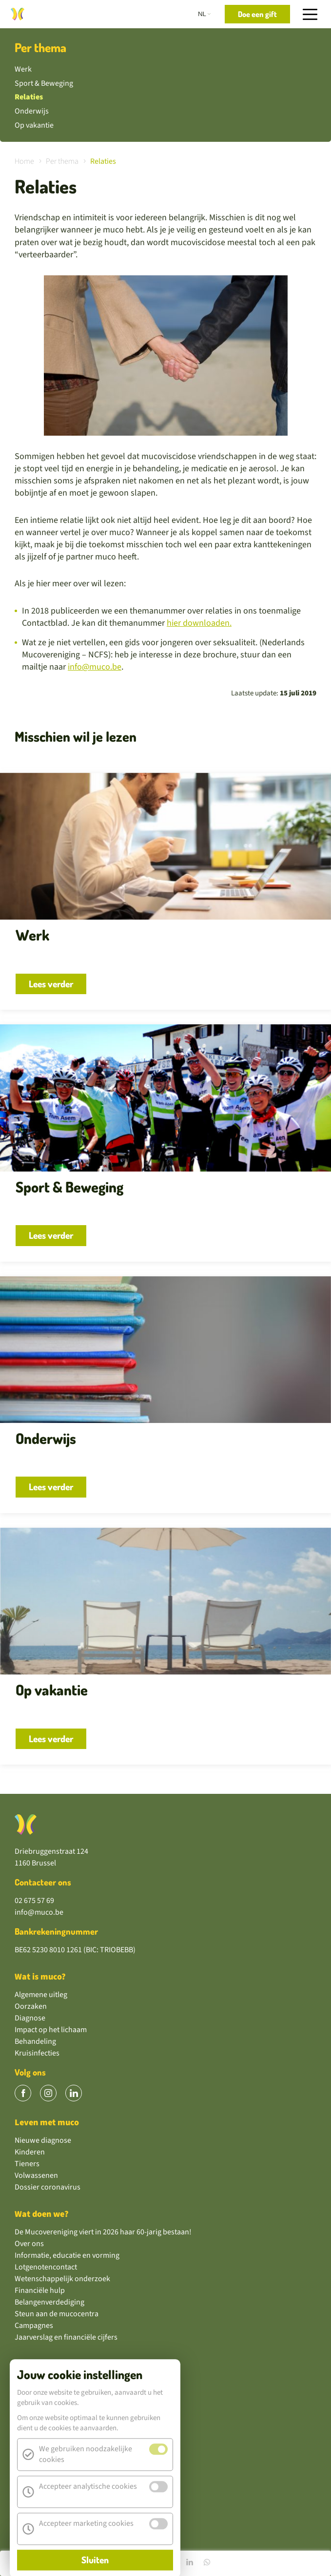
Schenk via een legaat (50, 2405)
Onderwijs (32, 111)
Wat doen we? (42, 2214)
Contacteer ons (43, 1882)
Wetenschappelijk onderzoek (62, 2278)
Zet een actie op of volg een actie (67, 2417)
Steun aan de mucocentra (56, 2313)
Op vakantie (34, 125)
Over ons (29, 2243)
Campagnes (34, 2325)
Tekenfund (32, 2499)
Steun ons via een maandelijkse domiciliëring (88, 2393)
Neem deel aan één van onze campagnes (80, 2428)
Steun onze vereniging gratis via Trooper (81, 2510)
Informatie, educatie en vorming (67, 2255)
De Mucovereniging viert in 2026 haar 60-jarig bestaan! (103, 2232)
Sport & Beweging (44, 83)
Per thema (40, 47)
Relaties (29, 97)
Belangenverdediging (49, 2302)
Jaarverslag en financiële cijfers (66, 2337)
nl (202, 14)
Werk (23, 69)
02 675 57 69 (34, 1900)
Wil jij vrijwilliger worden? (57, 2464)
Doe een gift (34, 2382)
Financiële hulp (40, 2290)
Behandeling (35, 2041)
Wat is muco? (40, 1977)
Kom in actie (39, 2364)
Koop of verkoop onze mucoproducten (78, 2452)
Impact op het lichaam (51, 2029)
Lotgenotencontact (46, 2267)
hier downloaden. (199, 623)
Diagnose (30, 2018)
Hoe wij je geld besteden (54, 2475)
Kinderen (30, 2152)
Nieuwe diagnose (43, 2140)
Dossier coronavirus (47, 2187)
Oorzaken (31, 2006)
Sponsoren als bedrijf (50, 2440)
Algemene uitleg (41, 1994)
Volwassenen (36, 2175)
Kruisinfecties (37, 2053)
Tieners (27, 2163)
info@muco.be (94, 667)
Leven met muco (47, 2122)
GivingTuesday (38, 2487)
